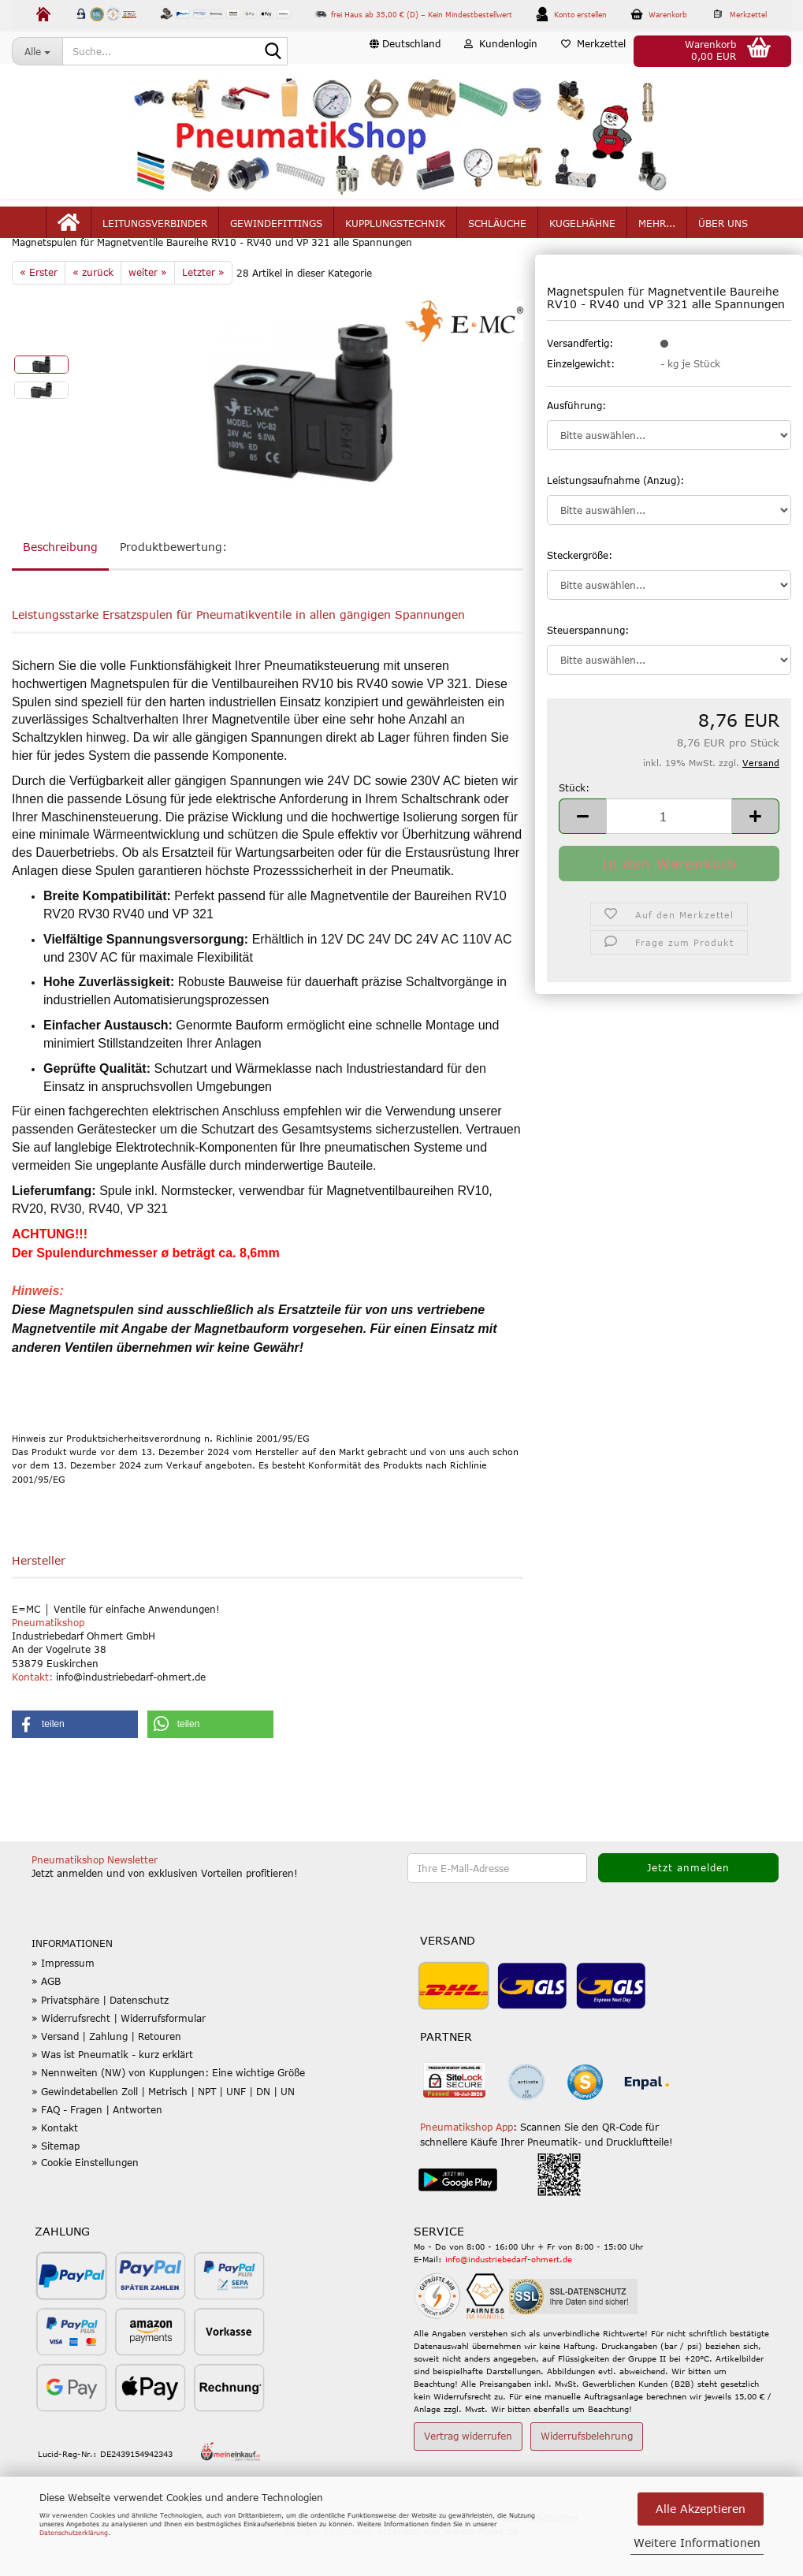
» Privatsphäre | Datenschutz (100, 2037)
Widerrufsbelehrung (587, 2473)
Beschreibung (60, 584)
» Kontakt (55, 2165)
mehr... (656, 230)
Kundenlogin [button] (500, 50)
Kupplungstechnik (395, 230)
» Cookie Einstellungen (85, 2200)
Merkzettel (593, 50)
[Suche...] (37, 51)
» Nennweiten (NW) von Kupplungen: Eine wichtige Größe (168, 2110)
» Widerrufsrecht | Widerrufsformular (119, 2055)
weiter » (147, 309)
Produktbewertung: (173, 584)
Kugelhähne (582, 230)
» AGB (46, 2018)
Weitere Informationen (697, 2542)
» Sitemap (56, 2183)
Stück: (574, 825)
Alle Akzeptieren (700, 2508)
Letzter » (203, 309)
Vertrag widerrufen (468, 2473)
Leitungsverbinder (154, 230)
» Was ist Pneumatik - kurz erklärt (112, 2092)
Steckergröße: (579, 592)
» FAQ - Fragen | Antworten (97, 2147)
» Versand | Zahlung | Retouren (106, 2073)
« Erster (39, 309)
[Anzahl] (669, 854)
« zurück (92, 309)
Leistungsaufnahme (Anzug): (615, 517)
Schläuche (497, 230)
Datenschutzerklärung (73, 2533)
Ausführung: (576, 442)
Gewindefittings (276, 230)
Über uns (723, 230)
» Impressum (63, 2000)
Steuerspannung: (588, 667)
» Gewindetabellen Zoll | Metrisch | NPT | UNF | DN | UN (163, 2128)
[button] (405, 51)
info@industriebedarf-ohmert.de (508, 2297)
